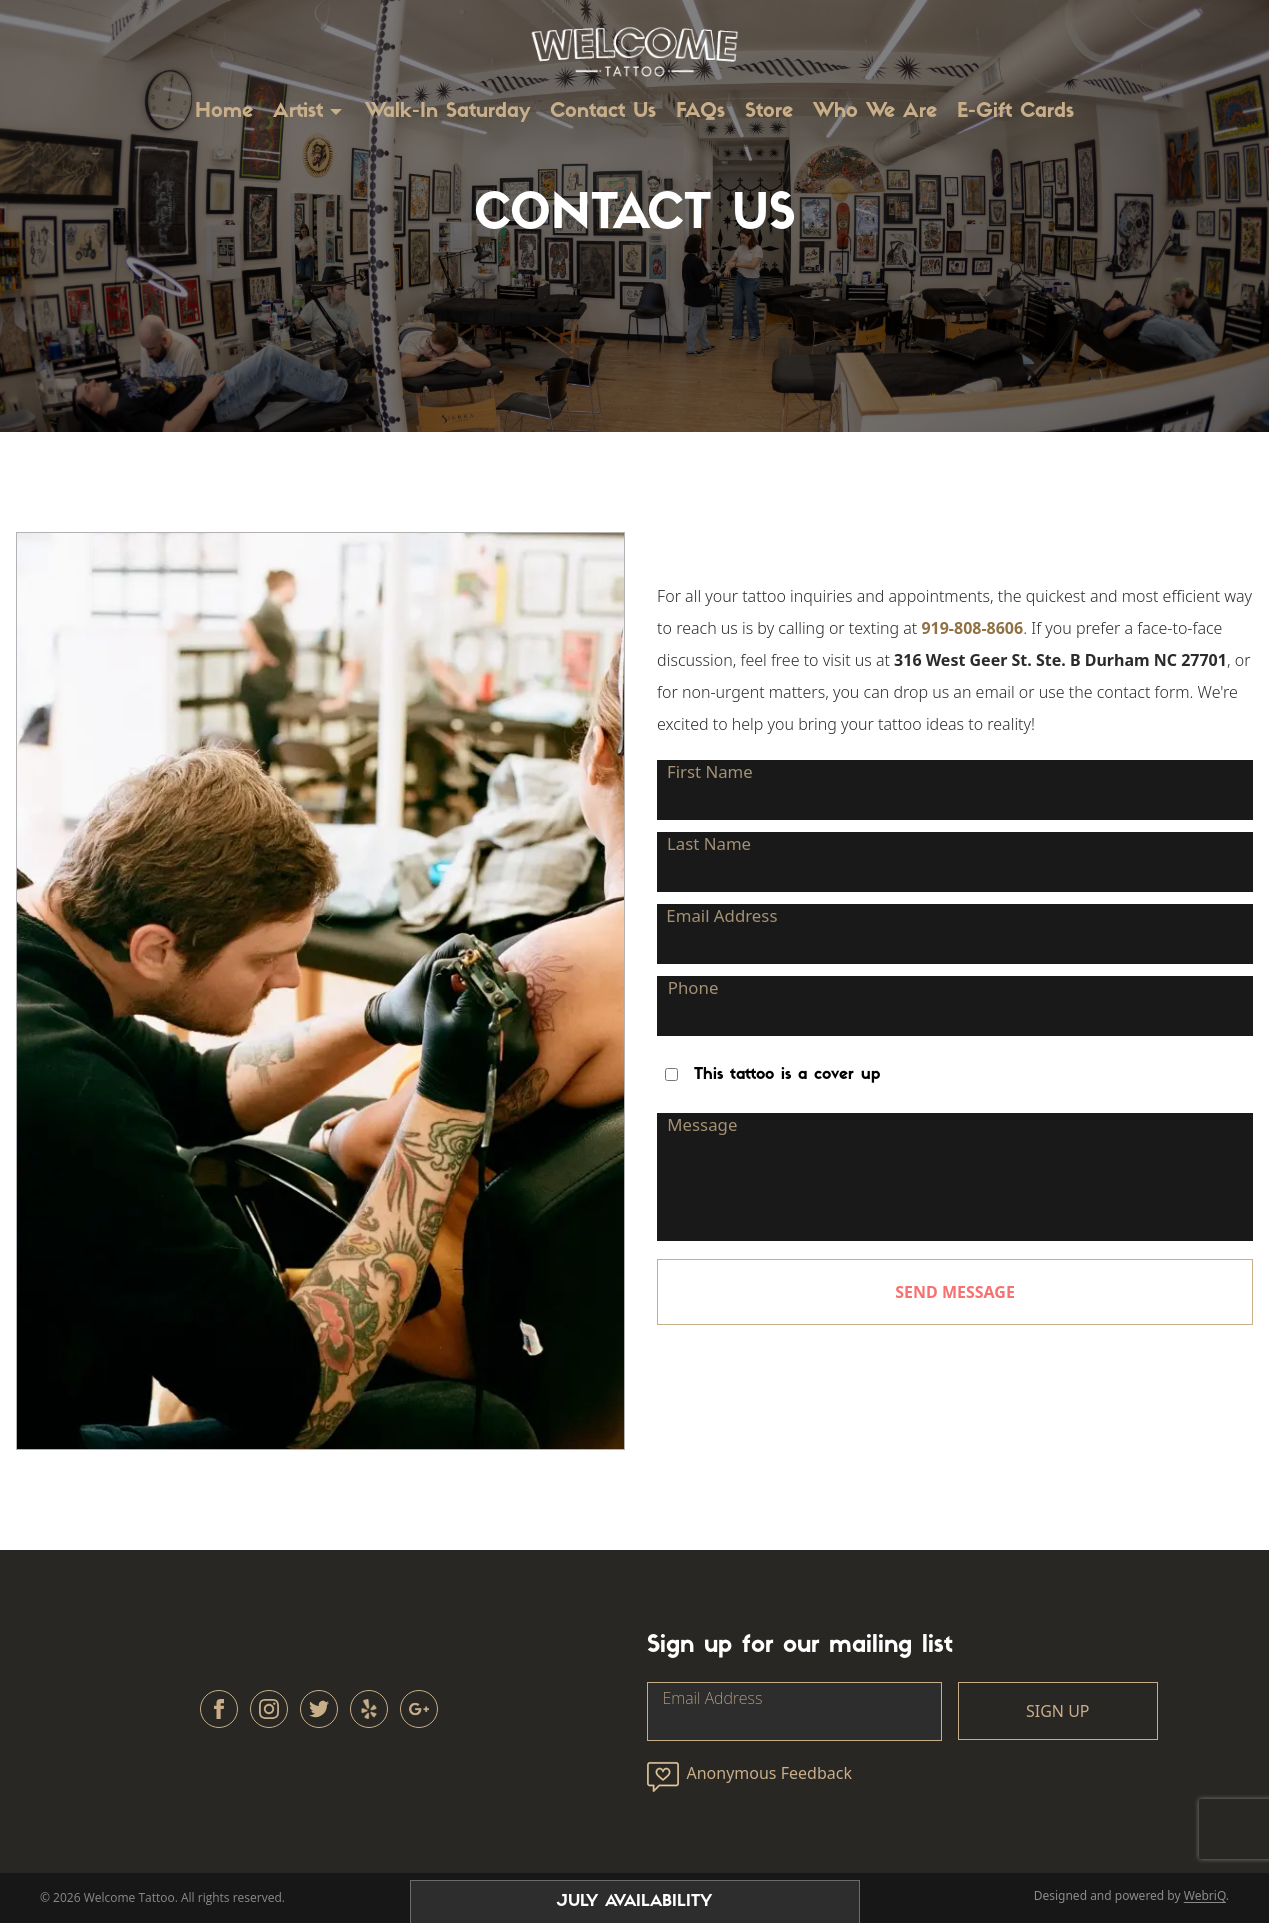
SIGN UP (1058, 1711)
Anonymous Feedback (749, 1777)
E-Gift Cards (1015, 112)
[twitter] (319, 1709)
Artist (298, 112)
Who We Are (875, 112)
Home (224, 112)
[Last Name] (955, 862)
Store (769, 112)
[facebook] (219, 1709)
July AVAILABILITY (634, 1902)
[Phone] (955, 1006)
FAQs (700, 112)
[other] (369, 1709)
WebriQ (1205, 1895)
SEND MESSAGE (955, 1292)
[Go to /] (634, 48)
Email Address (713, 1698)
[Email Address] (955, 934)
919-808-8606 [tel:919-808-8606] (972, 628)
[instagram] (269, 1709)
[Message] (955, 1177)
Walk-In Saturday (447, 112)
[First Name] (955, 790)
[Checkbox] (671, 1074)
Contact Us (603, 112)
